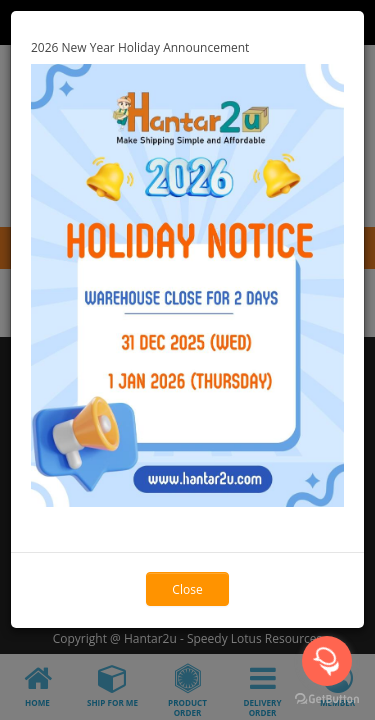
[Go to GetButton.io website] (327, 699)
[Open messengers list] (327, 661)
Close (187, 589)
